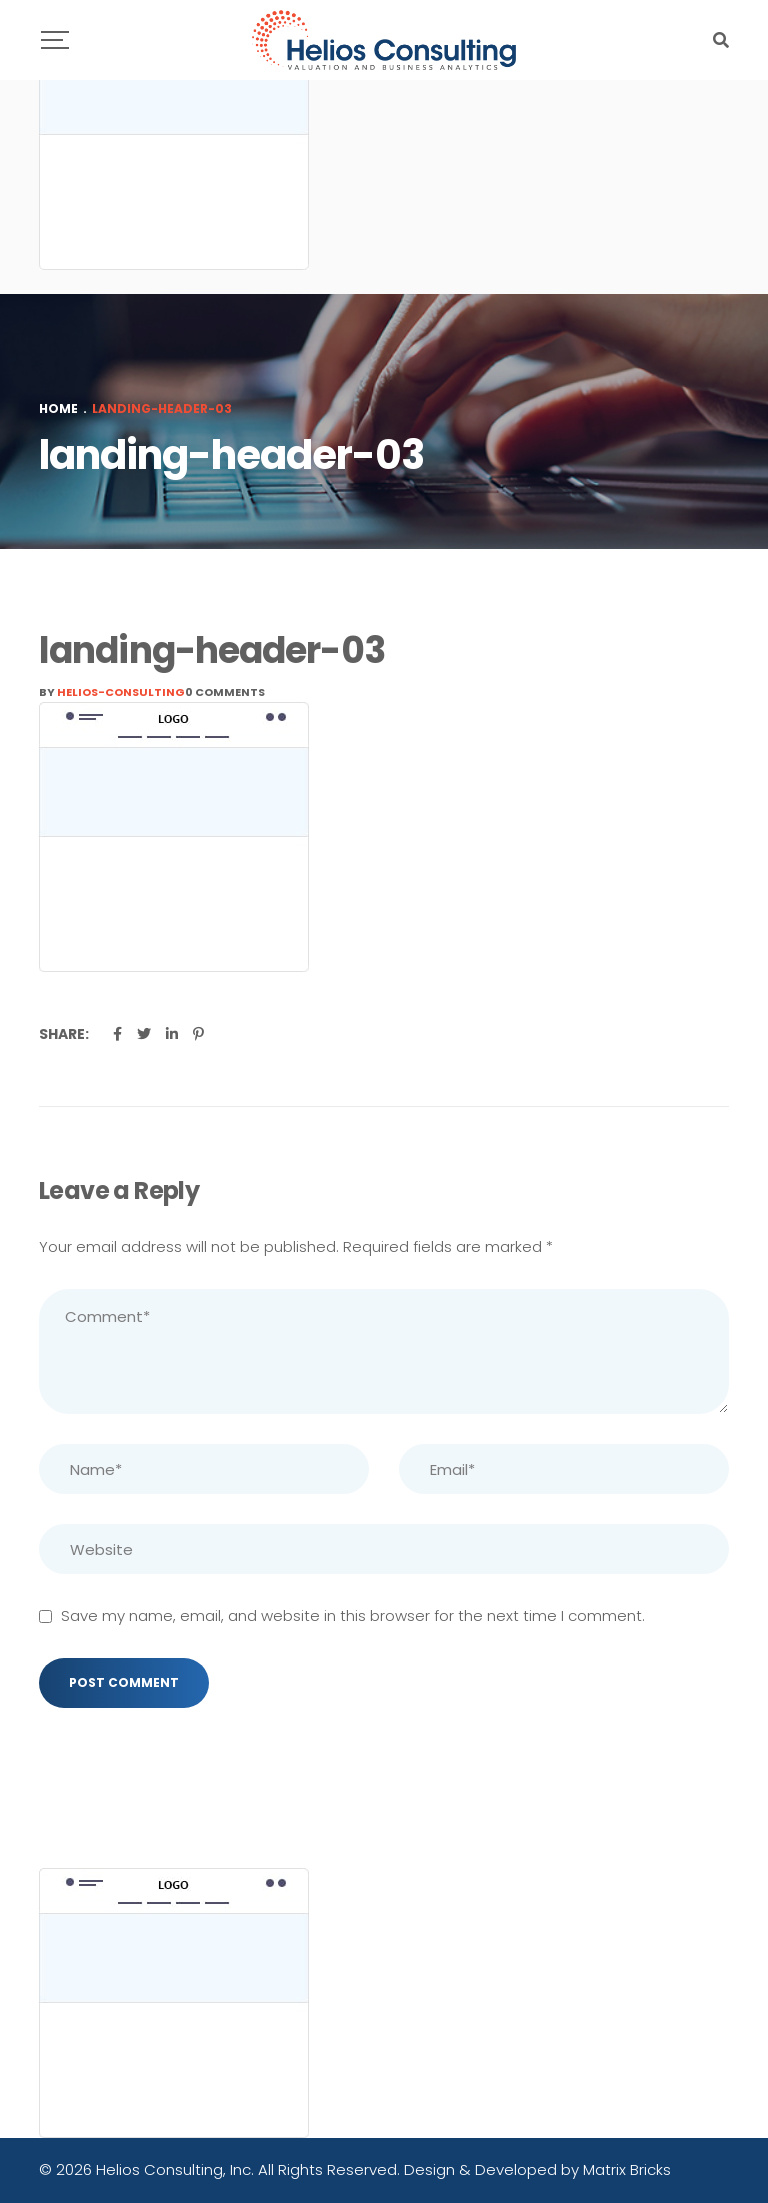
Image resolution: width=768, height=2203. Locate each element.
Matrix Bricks (627, 2169)
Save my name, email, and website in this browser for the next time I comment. (353, 1615)
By (112, 692)
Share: (64, 1034)
